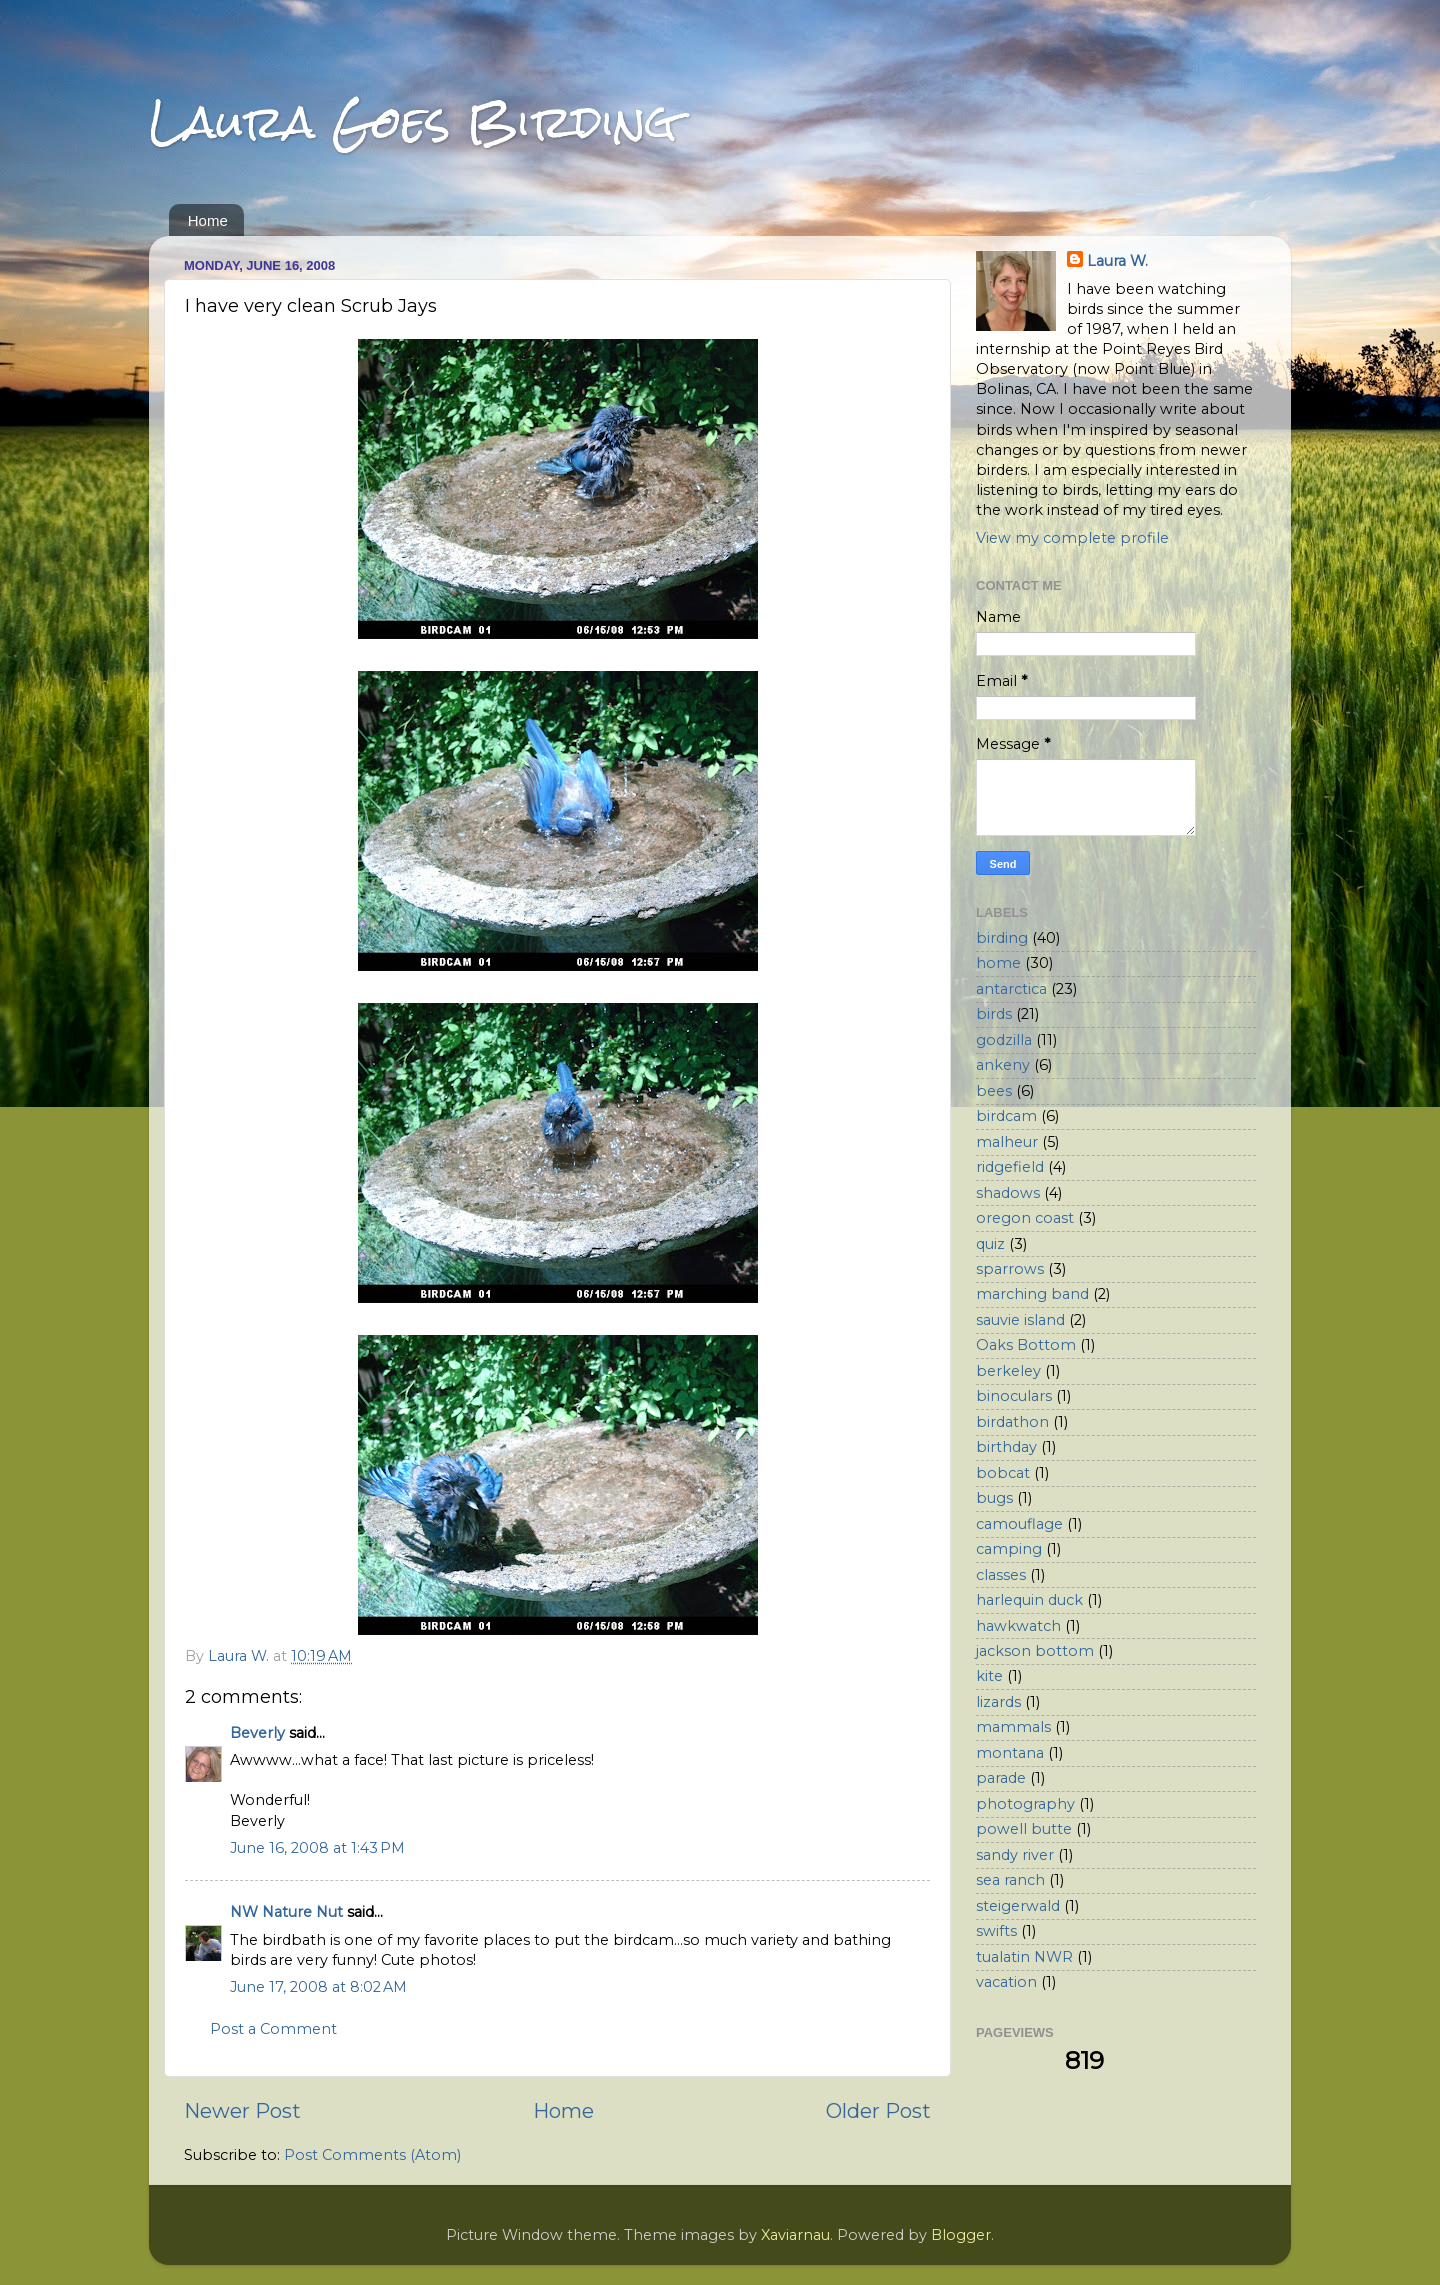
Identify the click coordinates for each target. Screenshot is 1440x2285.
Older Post (878, 2110)
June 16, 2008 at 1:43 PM (317, 1848)
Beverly (257, 1733)
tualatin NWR (1024, 1957)
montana (1010, 1753)
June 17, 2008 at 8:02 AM (318, 1987)
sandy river (1015, 1855)
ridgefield (1010, 1167)
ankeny (1003, 1065)
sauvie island (1020, 1320)
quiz (990, 1244)
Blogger (961, 2235)
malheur (1007, 1142)
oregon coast (1025, 1218)
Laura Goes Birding (413, 121)
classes (1001, 1575)
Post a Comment (273, 2029)
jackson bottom (1035, 1651)
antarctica (1011, 989)
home (998, 963)
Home (208, 220)
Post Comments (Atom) (372, 2155)
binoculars (1014, 1396)
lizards (998, 1702)
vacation (1006, 1982)
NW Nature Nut (286, 1912)
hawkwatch (1018, 1626)
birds (994, 1014)
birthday (1006, 1447)
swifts (996, 1931)
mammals (1013, 1727)
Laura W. (1117, 261)
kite (989, 1676)
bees (994, 1091)
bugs (994, 1498)
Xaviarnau (795, 2235)
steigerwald (1018, 1906)
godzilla (1004, 1040)
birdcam (1006, 1116)
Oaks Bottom (1026, 1345)
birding (1002, 938)
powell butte (1024, 1829)
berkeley (1008, 1371)
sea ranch (1010, 1880)
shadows (1008, 1193)
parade (1001, 1778)
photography (1025, 1804)
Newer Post (242, 2110)
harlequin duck (1029, 1600)
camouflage (1019, 1524)
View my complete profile (1072, 538)
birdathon (1012, 1422)
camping (1009, 1549)
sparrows (1010, 1269)
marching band (1032, 1294)
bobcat (1003, 1473)
